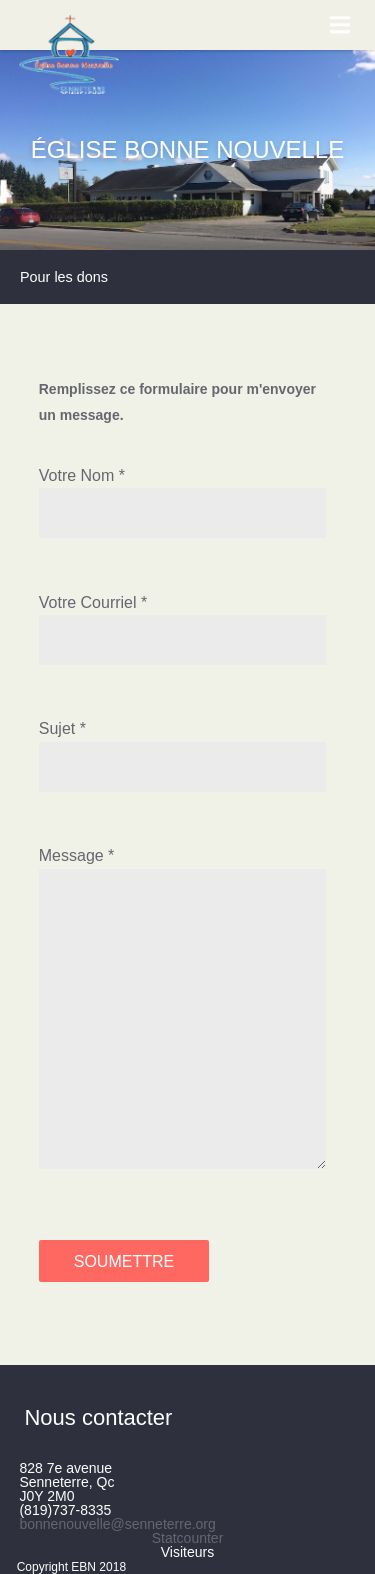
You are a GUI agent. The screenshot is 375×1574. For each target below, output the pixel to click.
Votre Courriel (88, 602)
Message (71, 855)
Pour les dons (64, 277)
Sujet (57, 728)
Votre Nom (77, 475)
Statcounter (188, 1538)
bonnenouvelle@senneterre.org (117, 1524)
